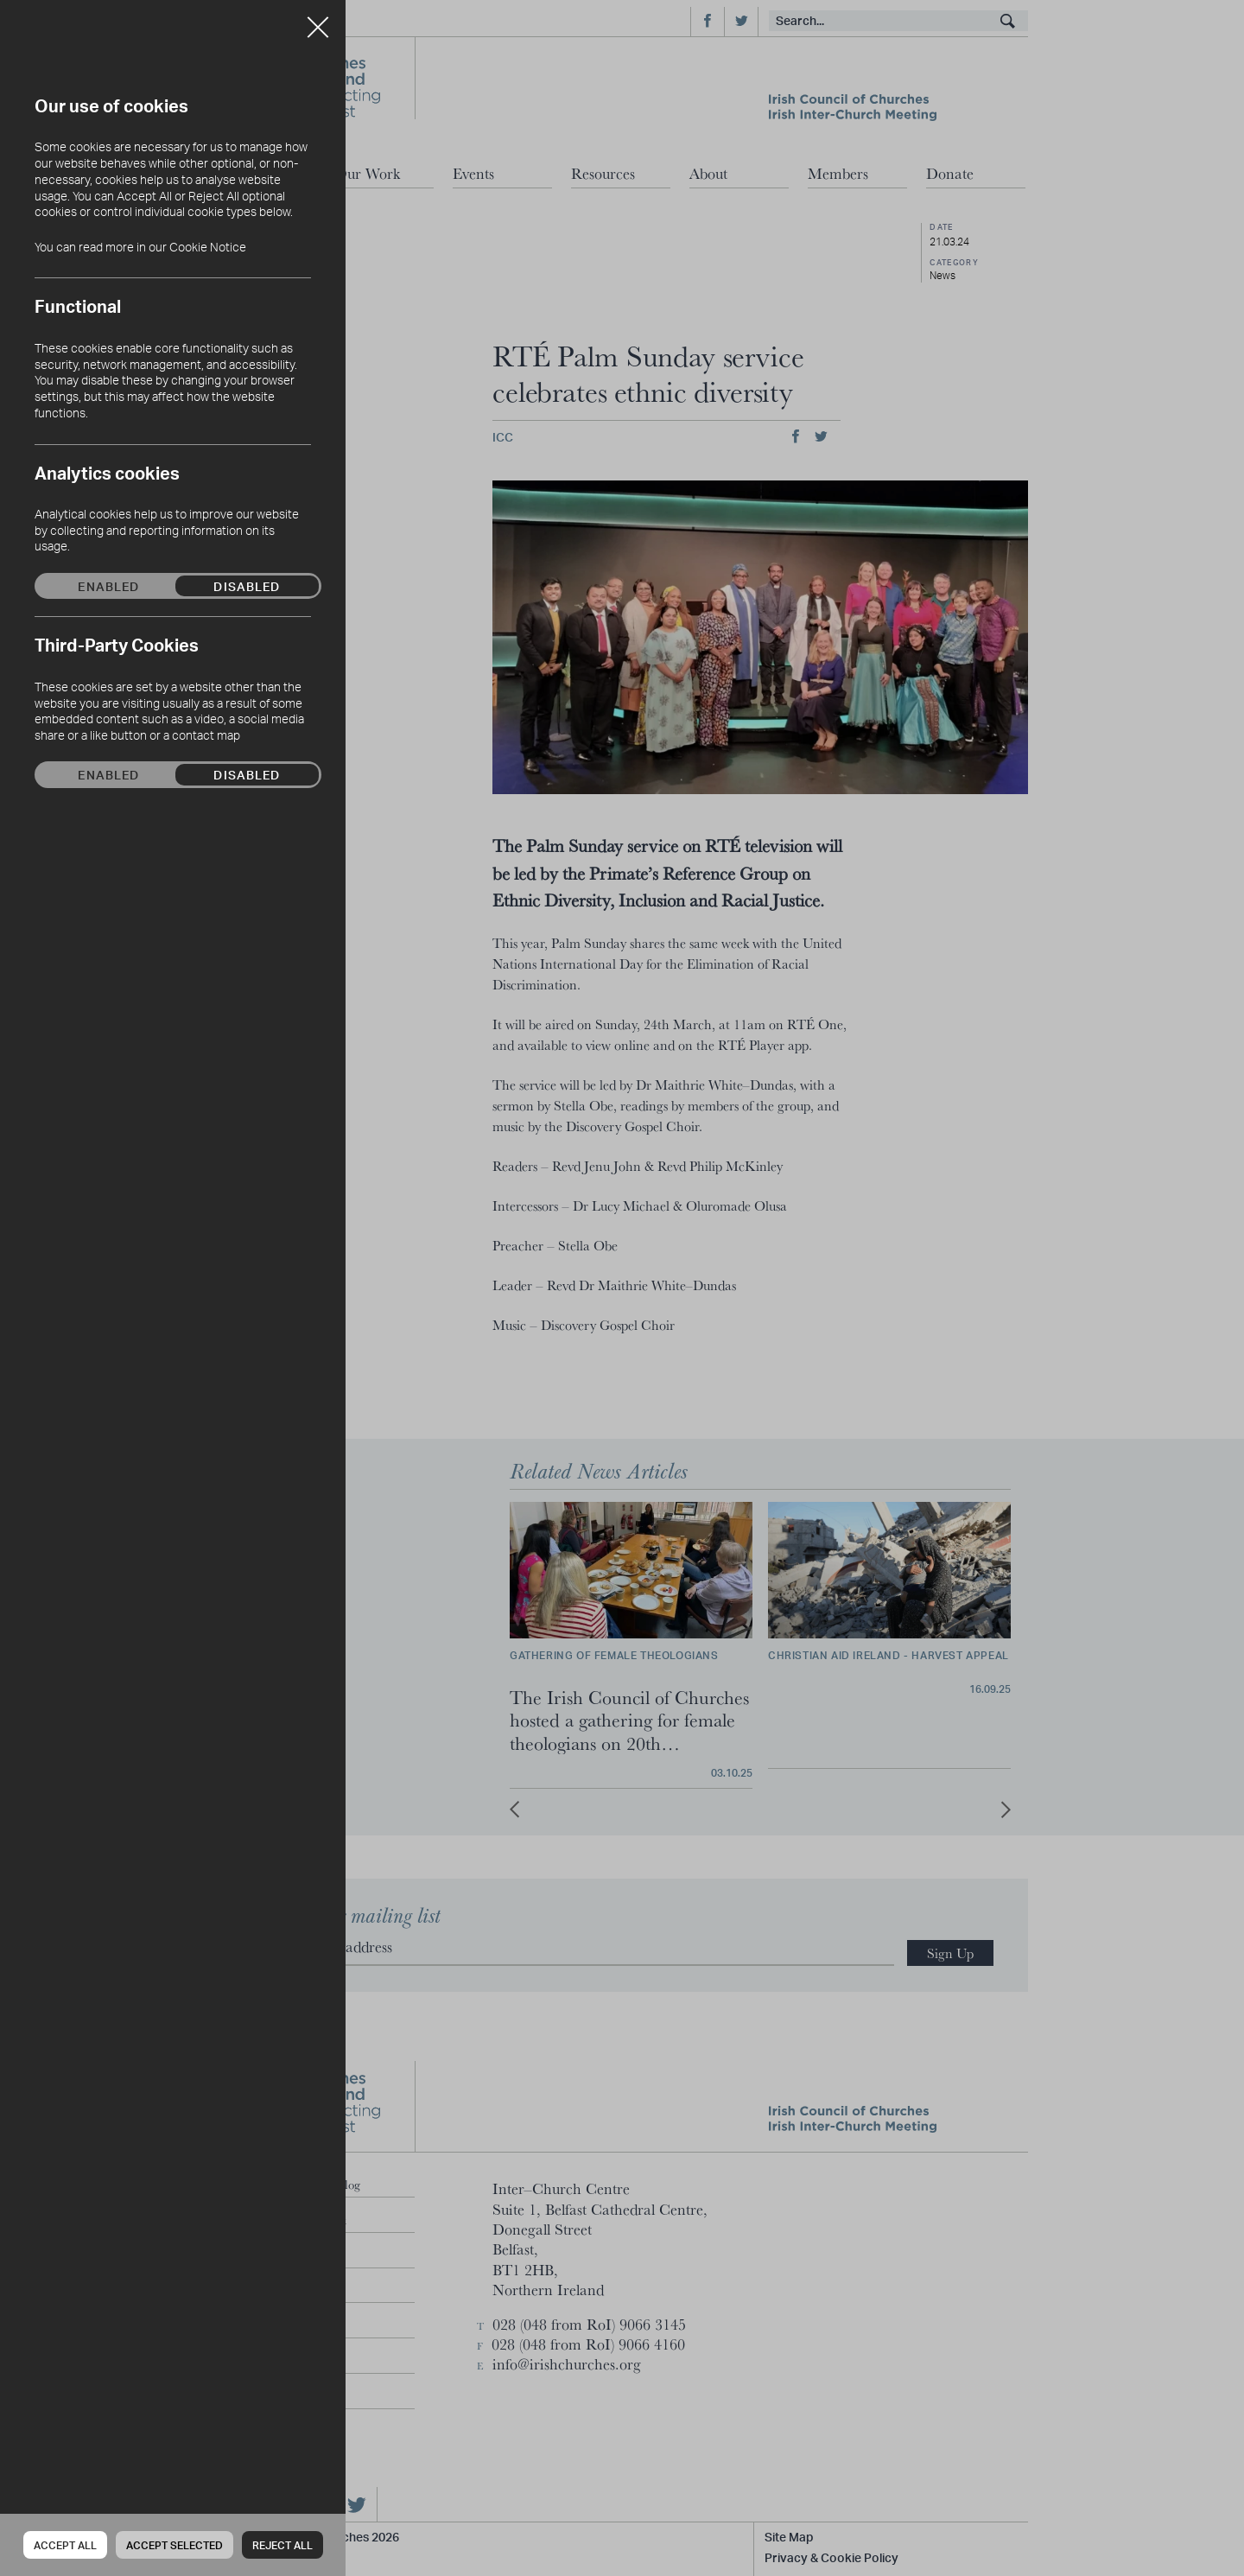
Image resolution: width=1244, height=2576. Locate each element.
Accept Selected (174, 2545)
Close (318, 21)
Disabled (246, 586)
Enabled (108, 586)
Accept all (65, 2545)
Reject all (282, 2545)
